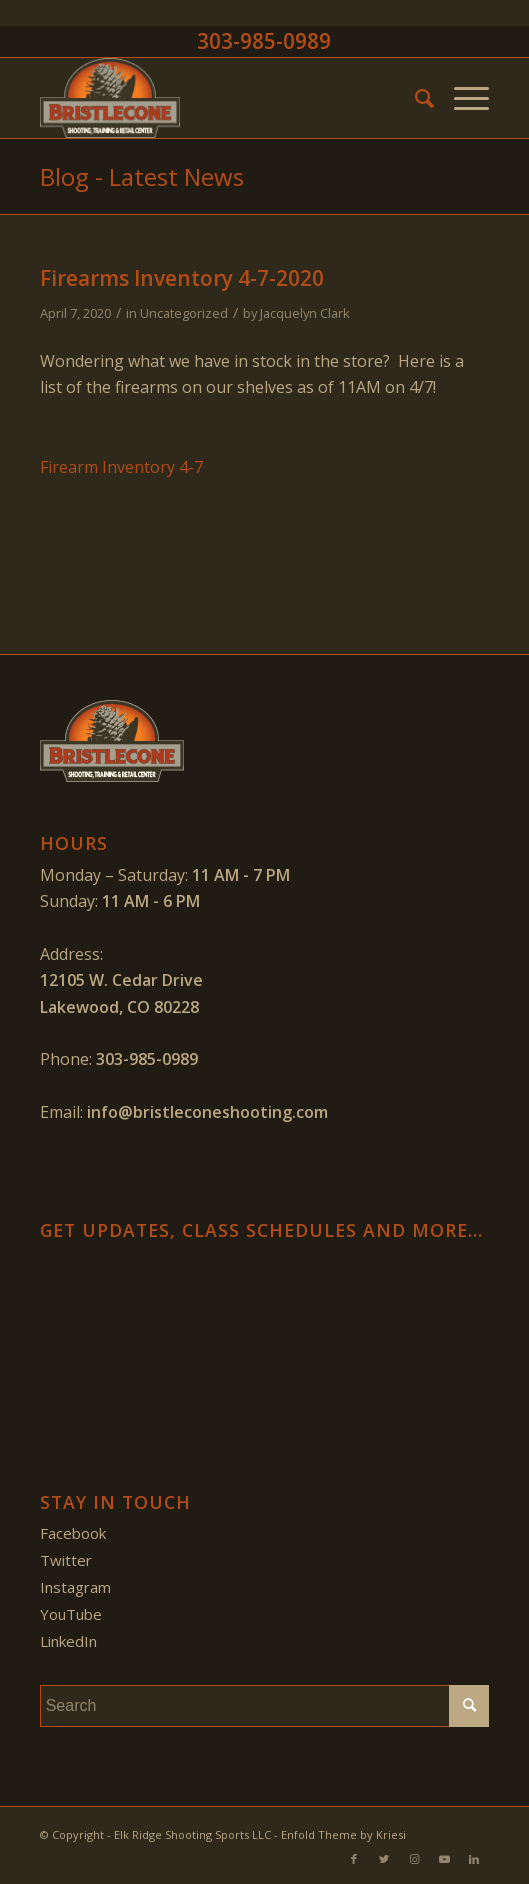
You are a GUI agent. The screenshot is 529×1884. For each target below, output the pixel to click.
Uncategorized (184, 313)
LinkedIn (68, 1641)
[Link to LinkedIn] (474, 1859)
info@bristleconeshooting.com (207, 1112)
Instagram (75, 1587)
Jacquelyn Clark (305, 313)
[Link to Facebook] (354, 1859)
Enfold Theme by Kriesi (343, 1834)
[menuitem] (414, 98)
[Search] (414, 98)
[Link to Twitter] (384, 1859)
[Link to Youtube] (444, 1859)
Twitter (66, 1560)
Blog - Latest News (142, 176)
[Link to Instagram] (414, 1859)
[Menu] (461, 98)
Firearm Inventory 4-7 (121, 467)
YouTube (71, 1614)
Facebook (73, 1533)
